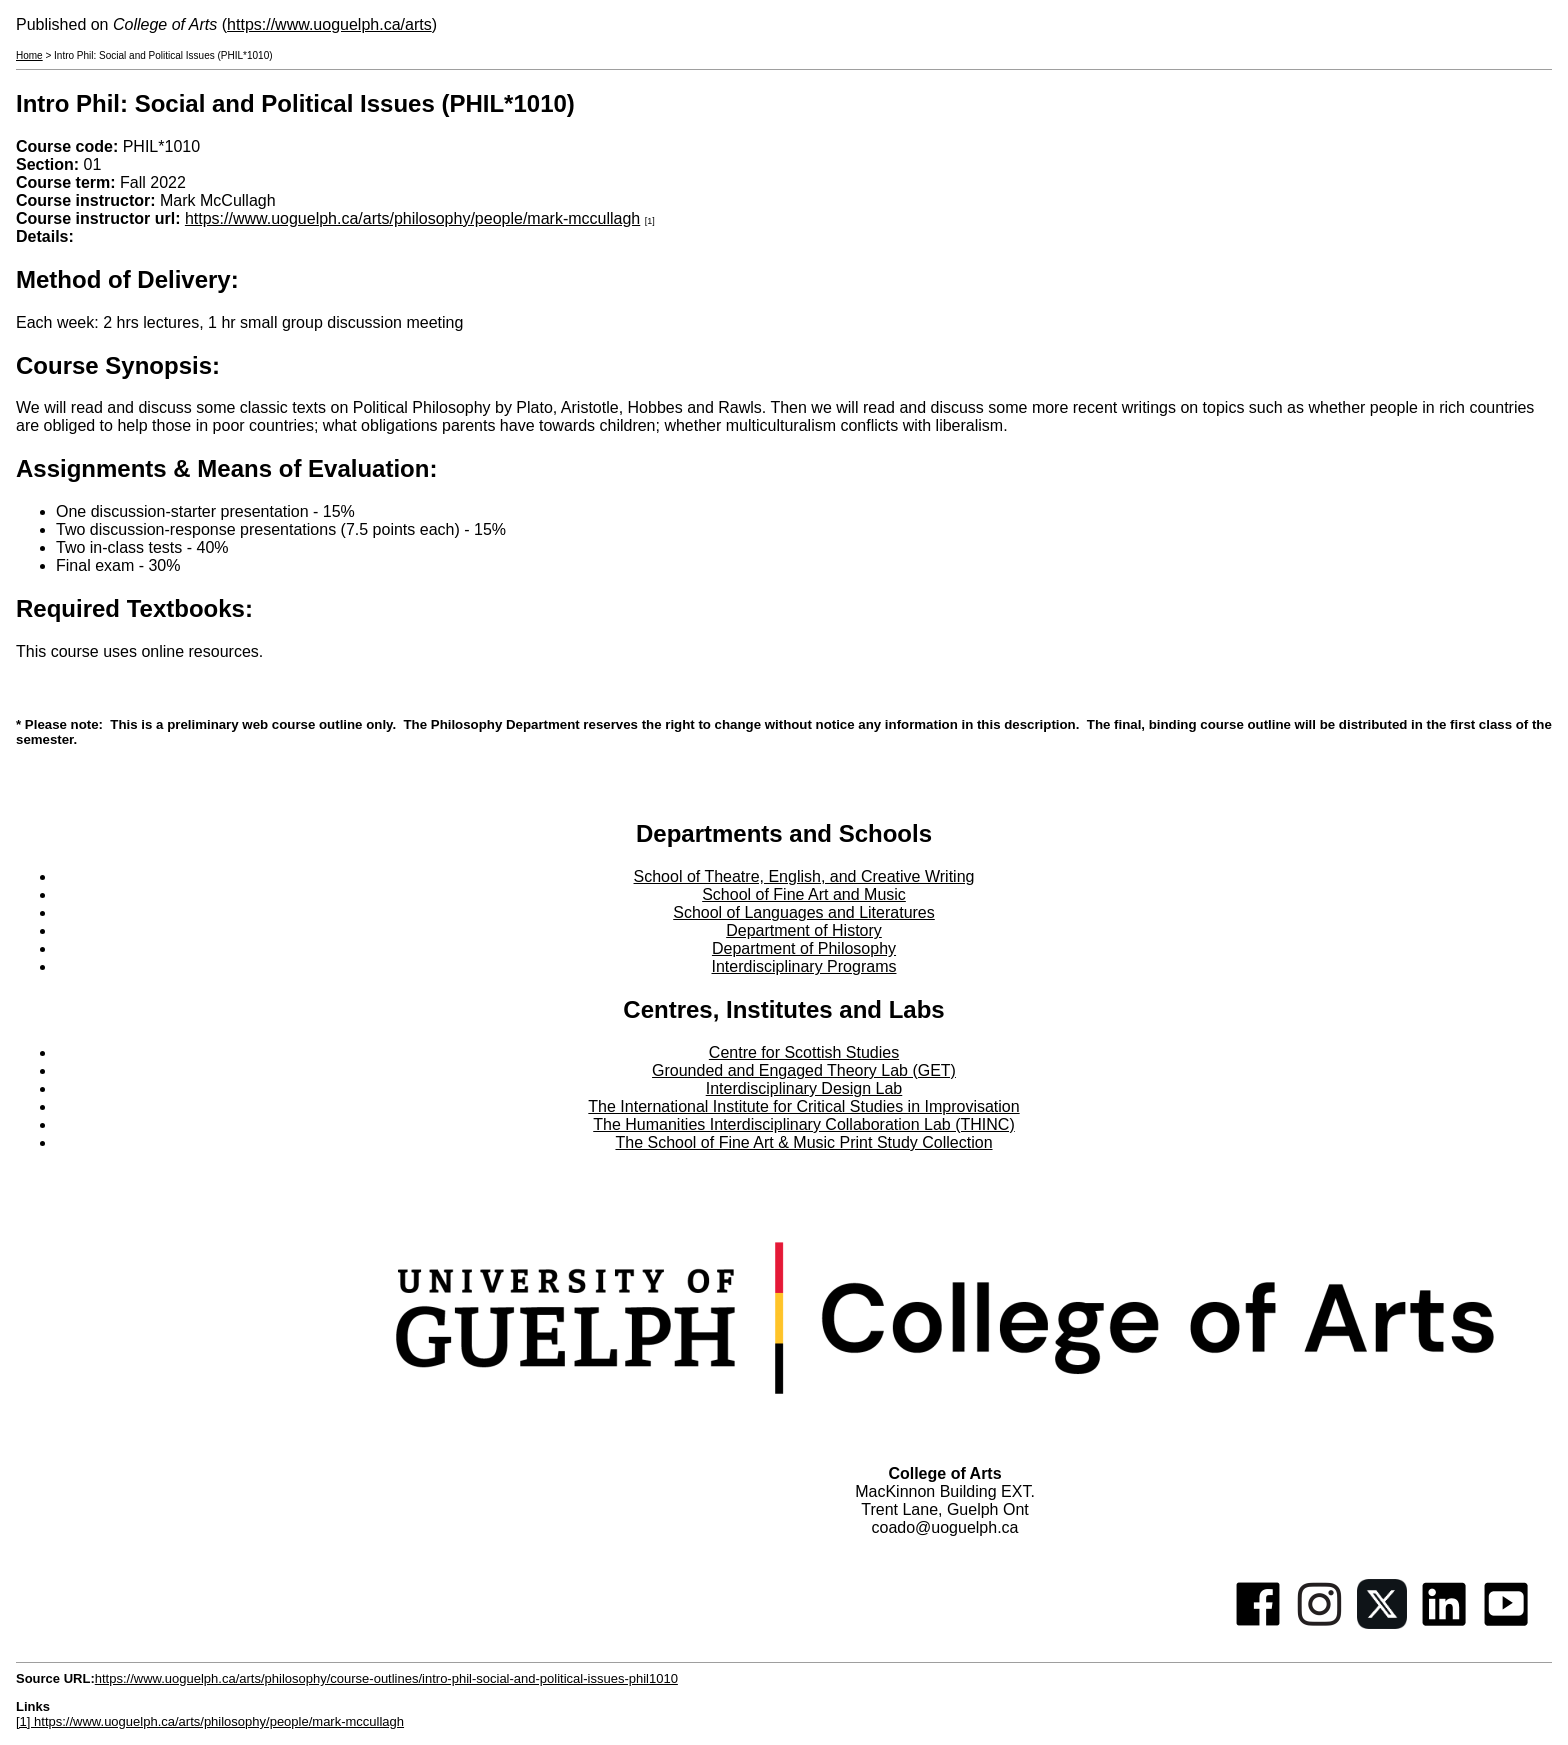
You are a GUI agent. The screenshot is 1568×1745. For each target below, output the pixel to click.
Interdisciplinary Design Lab (804, 1088)
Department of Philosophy (804, 948)
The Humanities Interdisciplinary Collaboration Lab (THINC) (804, 1124)
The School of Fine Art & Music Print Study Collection (803, 1142)
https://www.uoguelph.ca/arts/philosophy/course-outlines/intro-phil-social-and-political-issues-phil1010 (386, 1678)
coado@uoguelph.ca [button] (944, 1527)
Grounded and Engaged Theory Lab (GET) (804, 1070)
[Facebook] (1258, 1623)
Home (29, 55)
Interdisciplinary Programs (804, 966)
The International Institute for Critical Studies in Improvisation (803, 1106)
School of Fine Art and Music (804, 894)
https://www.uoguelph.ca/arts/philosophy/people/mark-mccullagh (412, 218)
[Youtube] (1506, 1623)
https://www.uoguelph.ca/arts (329, 24)
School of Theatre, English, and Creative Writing (804, 876)
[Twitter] (1382, 1623)
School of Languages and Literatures (804, 912)
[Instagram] (1320, 1623)
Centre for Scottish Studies (804, 1052)
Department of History (804, 930)
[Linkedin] (1444, 1623)
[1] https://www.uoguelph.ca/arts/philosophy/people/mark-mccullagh (210, 1721)
